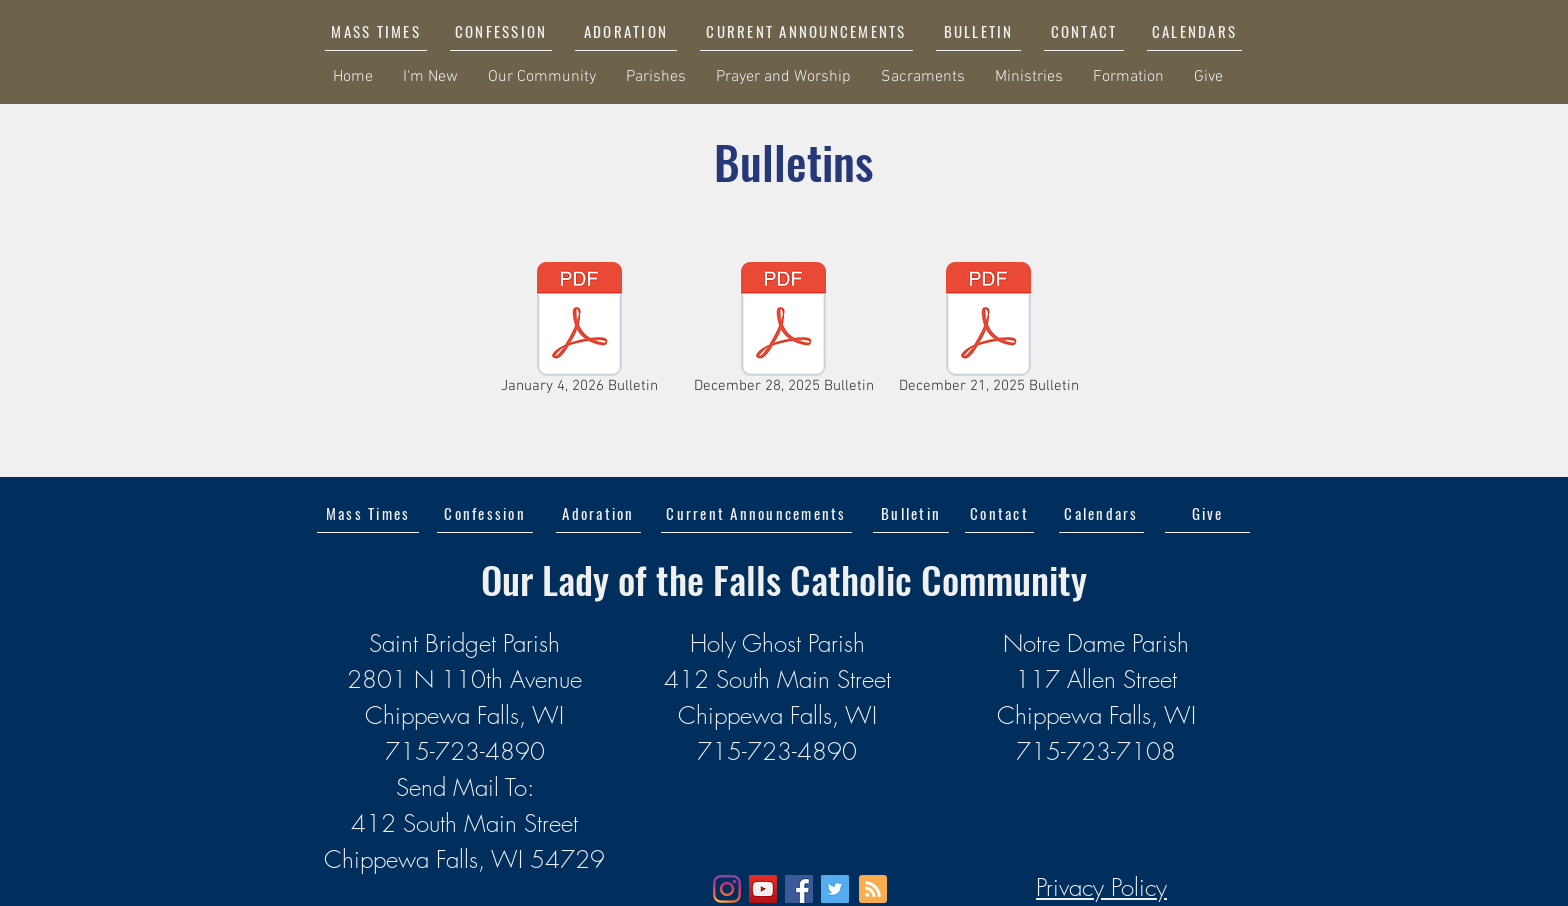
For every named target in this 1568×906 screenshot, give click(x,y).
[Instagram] (727, 889)
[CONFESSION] (501, 31)
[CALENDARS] (1194, 31)
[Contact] (999, 513)
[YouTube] (763, 889)
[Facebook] (799, 889)
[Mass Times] (368, 513)
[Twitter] (835, 889)
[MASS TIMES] (376, 31)
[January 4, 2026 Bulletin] (579, 332)
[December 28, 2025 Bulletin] (783, 332)
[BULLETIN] (978, 31)
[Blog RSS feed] (873, 890)
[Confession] (485, 513)
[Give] (1207, 513)
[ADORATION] (626, 31)
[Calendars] (1101, 513)
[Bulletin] (911, 513)
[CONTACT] (1084, 31)
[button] (806, 31)
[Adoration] (598, 513)
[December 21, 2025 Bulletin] (988, 332)
